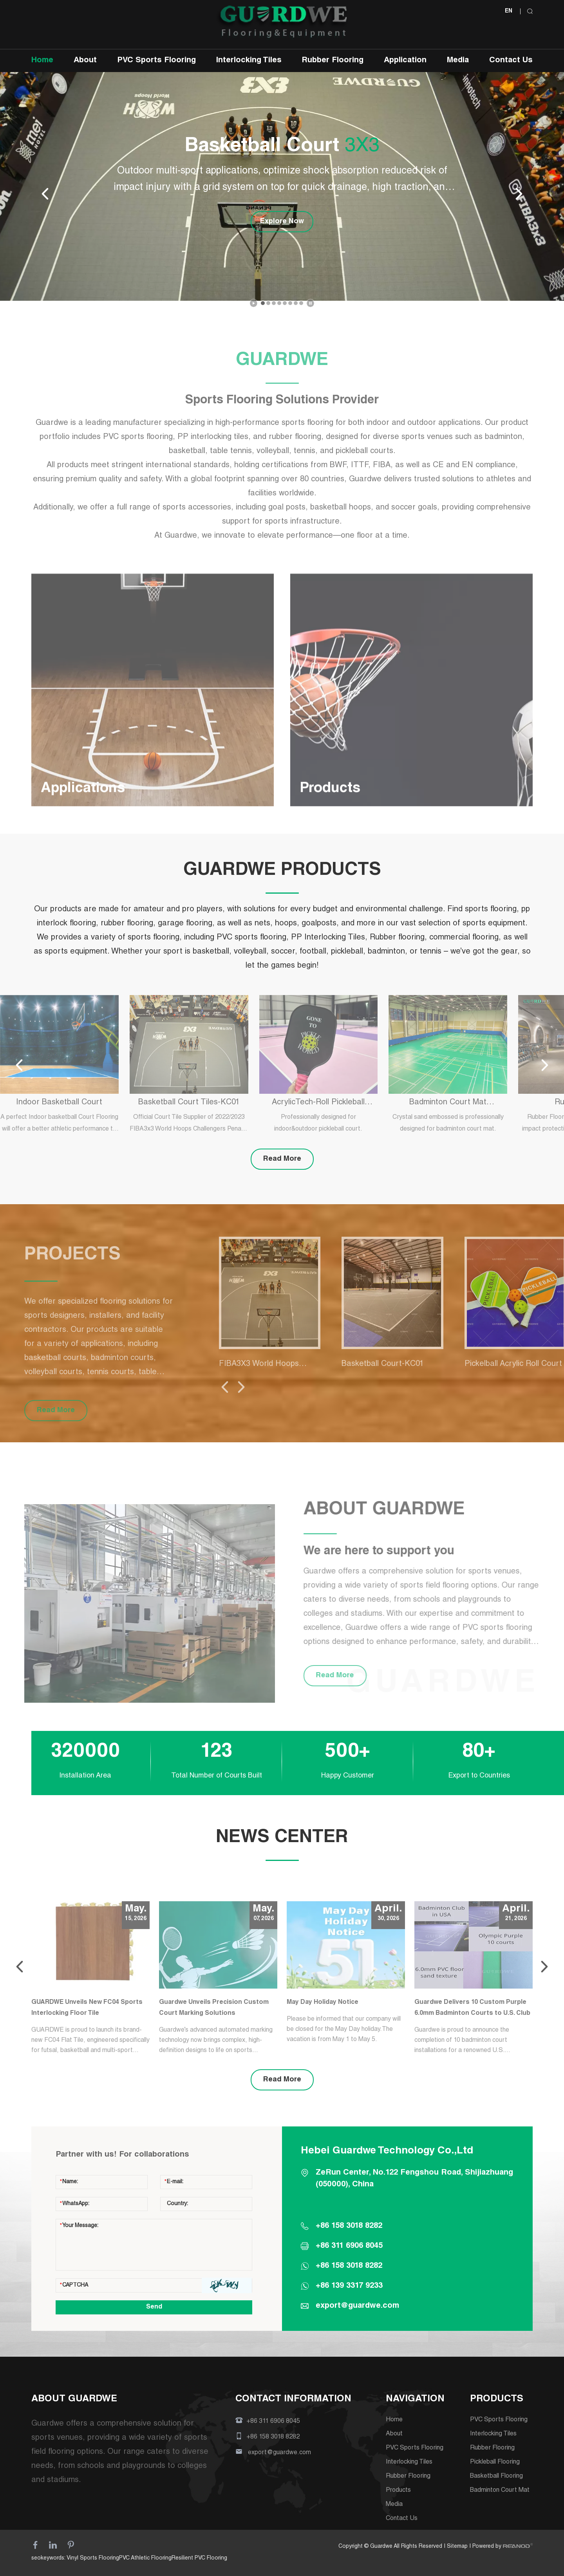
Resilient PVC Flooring (199, 2558)
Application (405, 61)
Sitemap (457, 2546)
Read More (282, 1159)
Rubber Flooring (332, 61)
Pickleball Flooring (495, 2462)
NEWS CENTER (282, 1838)
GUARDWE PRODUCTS (282, 871)
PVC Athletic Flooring (145, 2558)
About (85, 61)
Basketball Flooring (496, 2476)
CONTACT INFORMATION (293, 2399)
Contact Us (511, 61)
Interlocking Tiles (249, 61)
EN (508, 11)
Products (398, 2490)
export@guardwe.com (357, 2306)
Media (458, 61)
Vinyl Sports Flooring (93, 2558)
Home (42, 61)
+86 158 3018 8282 (349, 2266)
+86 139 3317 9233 (349, 2286)
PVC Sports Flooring (156, 61)
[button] (263, 303)
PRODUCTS (496, 2399)
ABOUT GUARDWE (74, 2399)
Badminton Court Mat (500, 2490)
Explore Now (282, 221)
